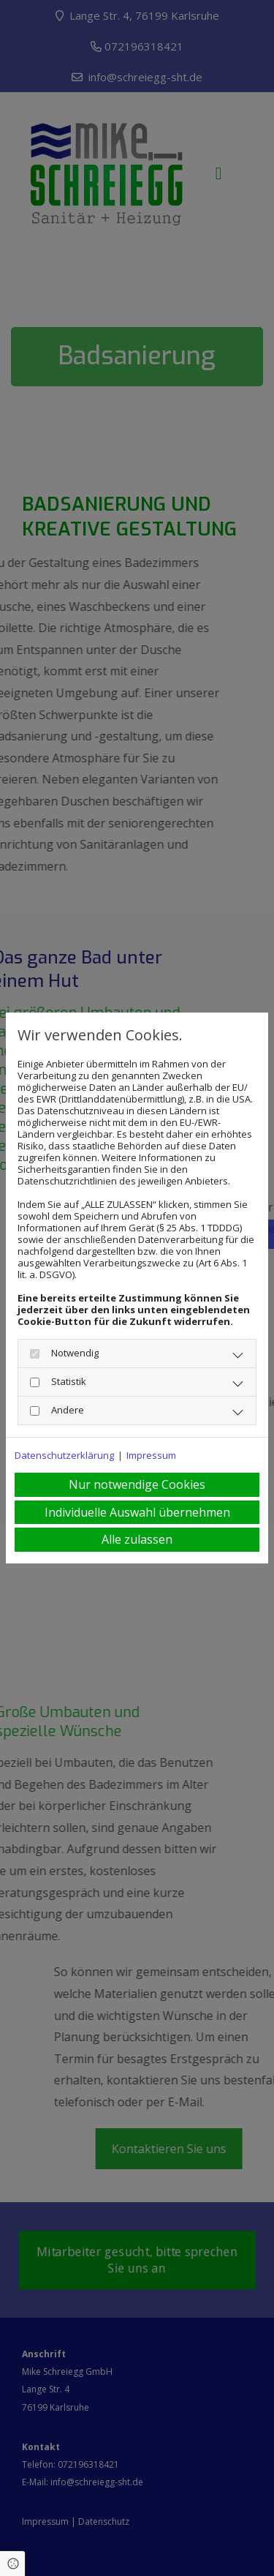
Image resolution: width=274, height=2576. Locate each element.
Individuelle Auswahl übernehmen (137, 1512)
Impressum (151, 1455)
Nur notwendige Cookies (137, 1484)
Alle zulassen (137, 1539)
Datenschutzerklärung (64, 1455)
